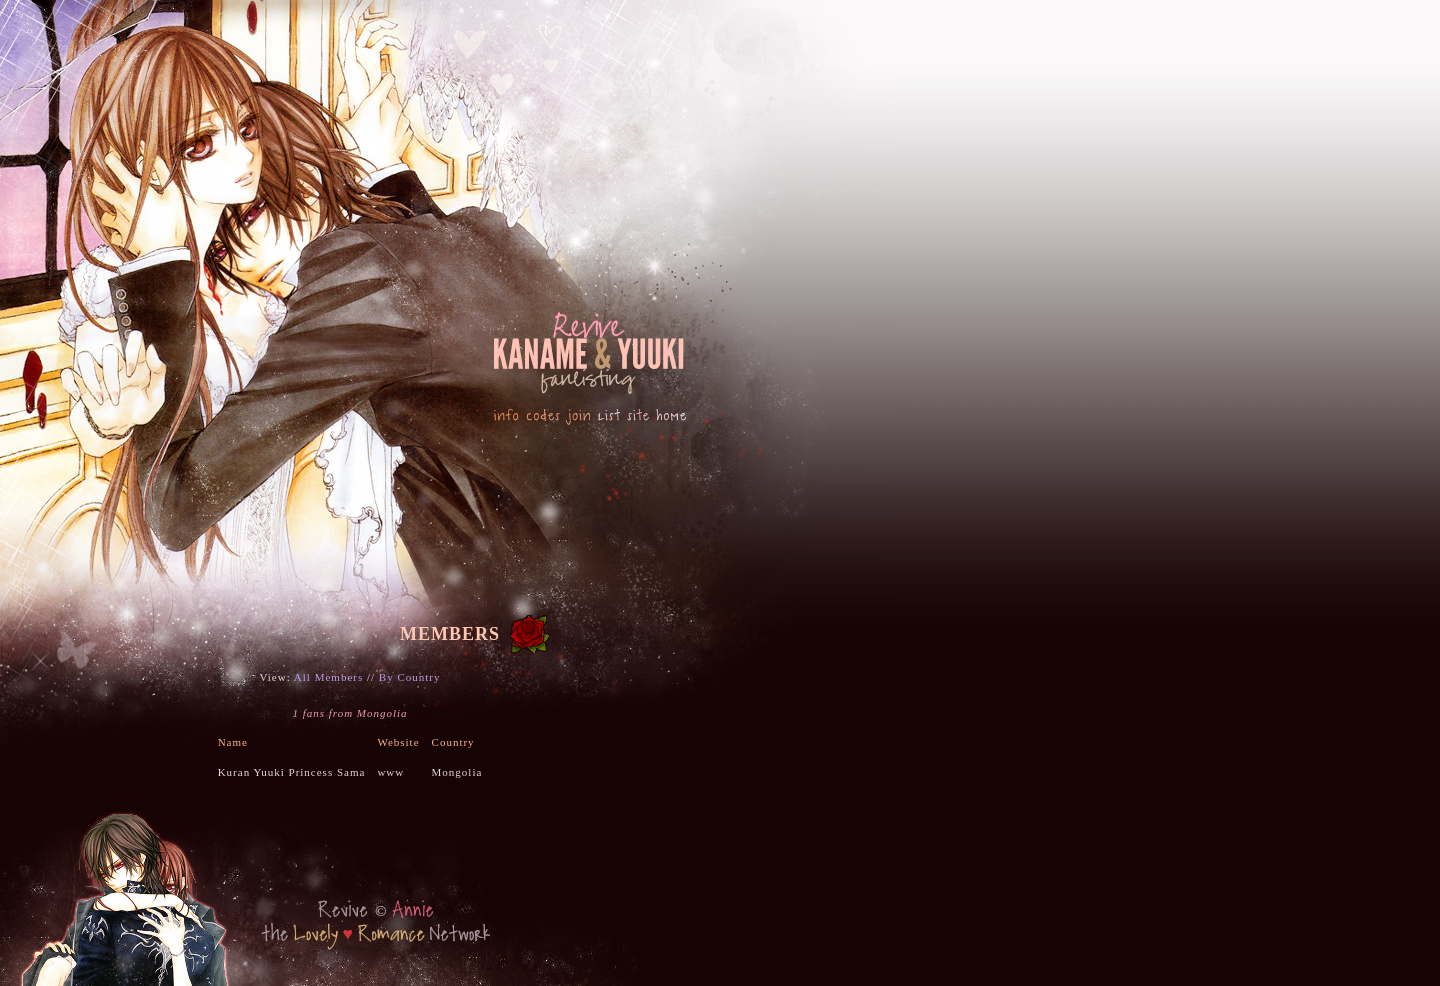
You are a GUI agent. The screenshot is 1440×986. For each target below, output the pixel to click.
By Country (410, 677)
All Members (328, 677)
